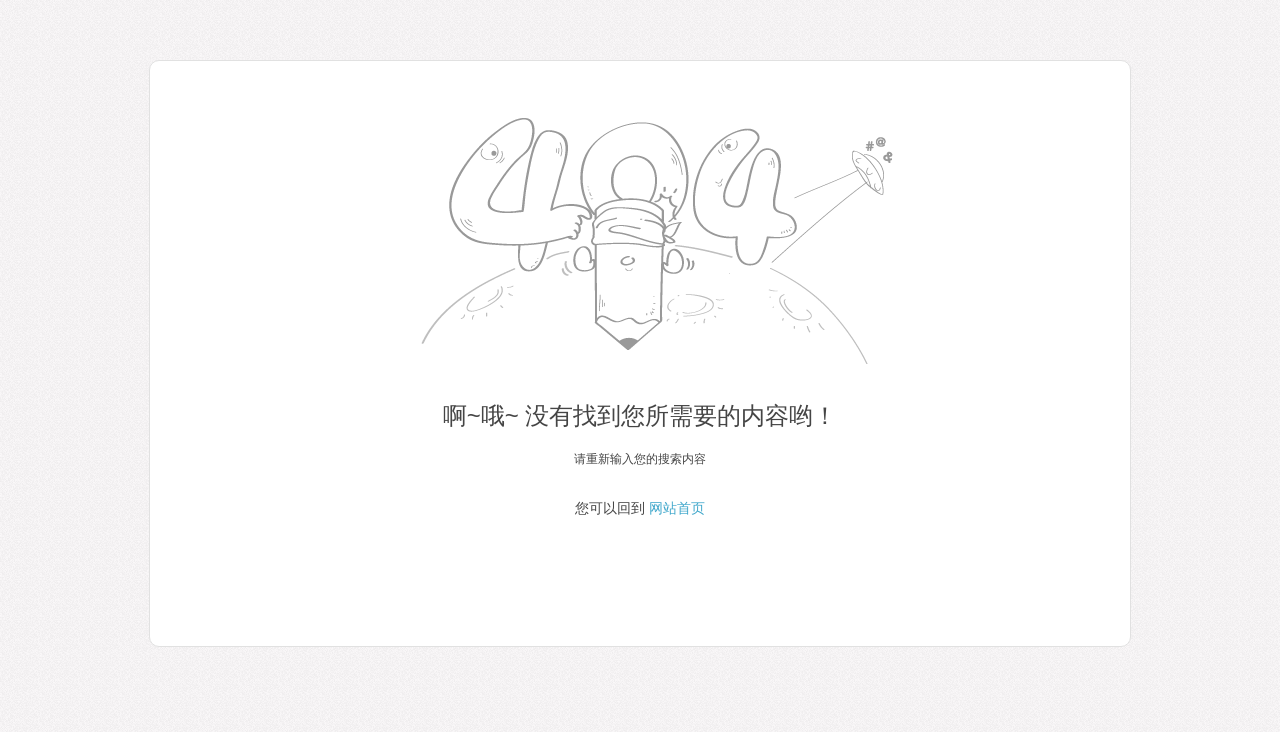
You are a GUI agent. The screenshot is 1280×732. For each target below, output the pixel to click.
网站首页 (677, 508)
